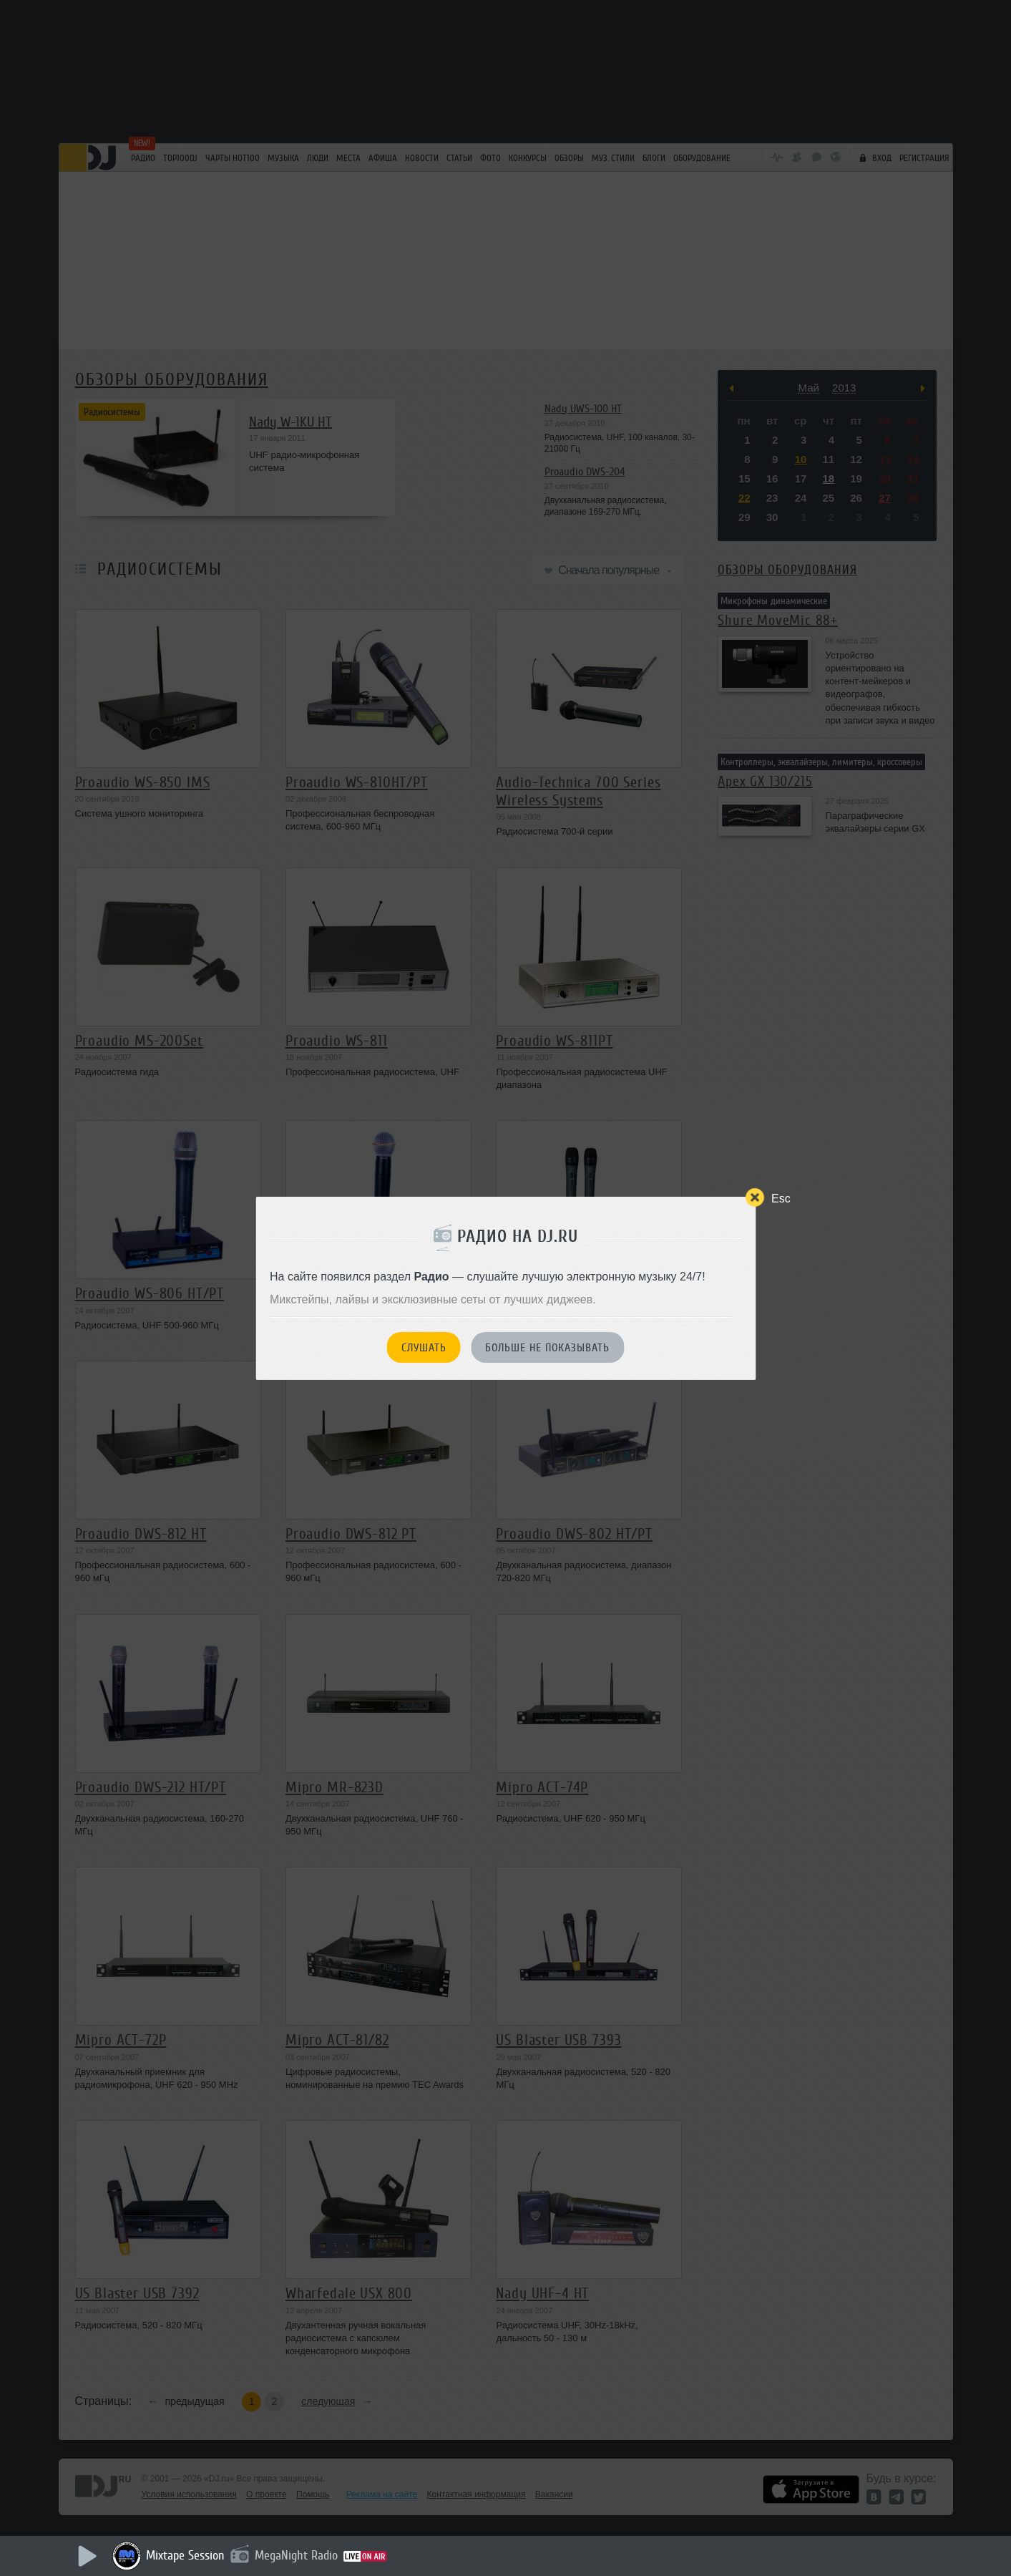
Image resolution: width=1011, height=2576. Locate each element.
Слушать (423, 1347)
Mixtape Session (185, 2555)
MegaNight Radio (296, 2555)
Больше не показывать (547, 1347)
